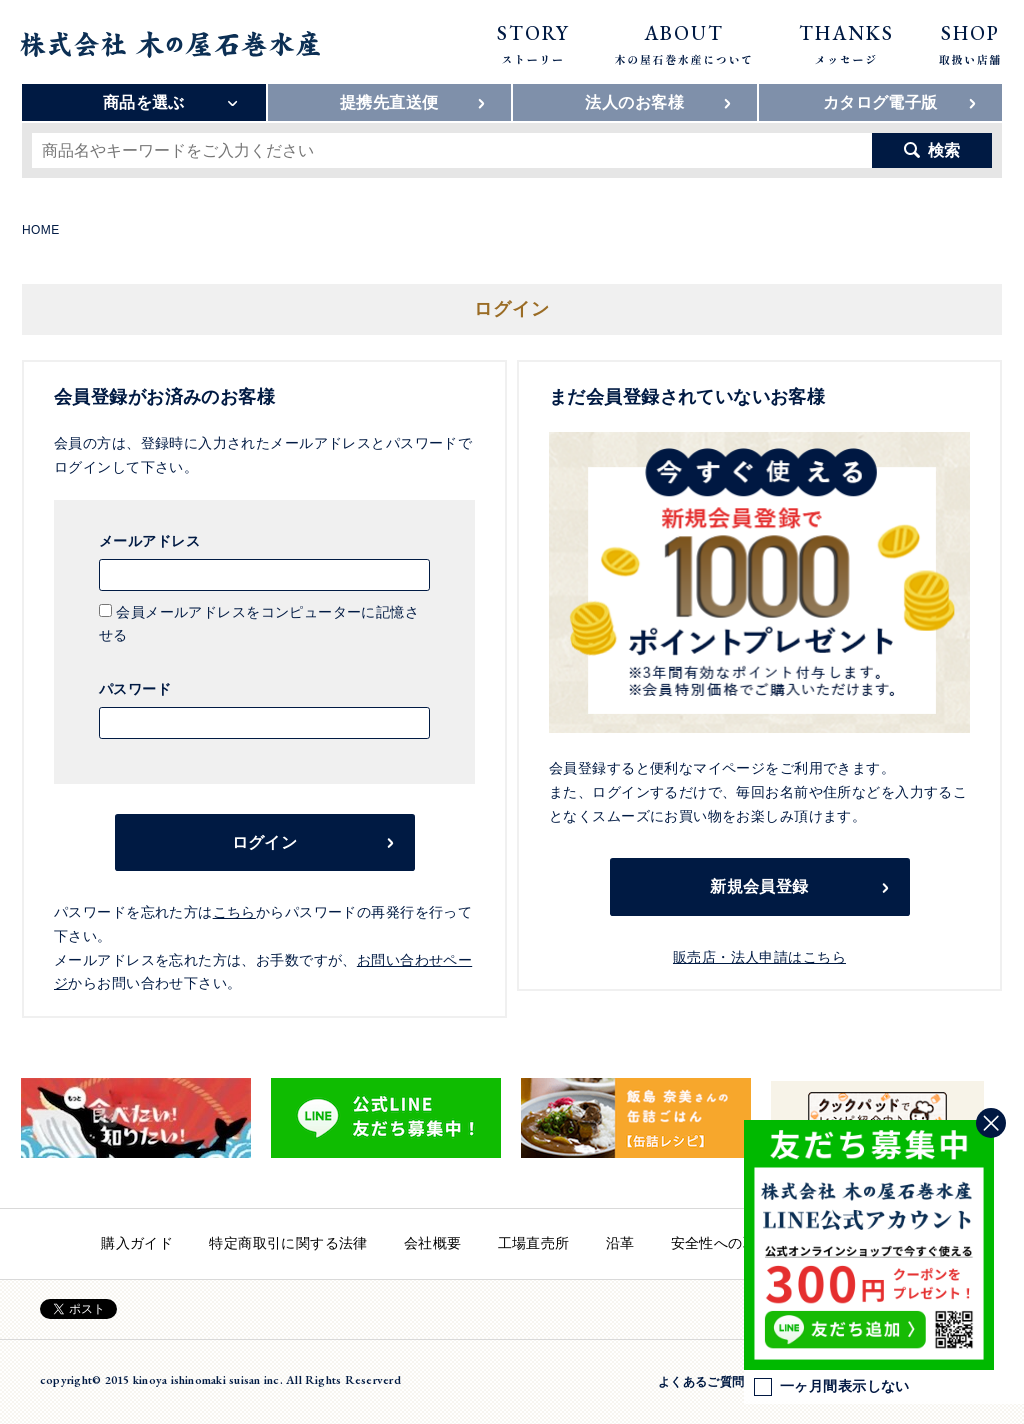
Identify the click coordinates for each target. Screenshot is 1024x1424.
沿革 (620, 1243)
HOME (41, 230)
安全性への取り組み (736, 1243)
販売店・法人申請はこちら (759, 957)
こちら (234, 912)
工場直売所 (534, 1243)
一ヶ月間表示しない (832, 1387)
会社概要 (433, 1243)
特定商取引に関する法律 (288, 1243)
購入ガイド (137, 1243)
